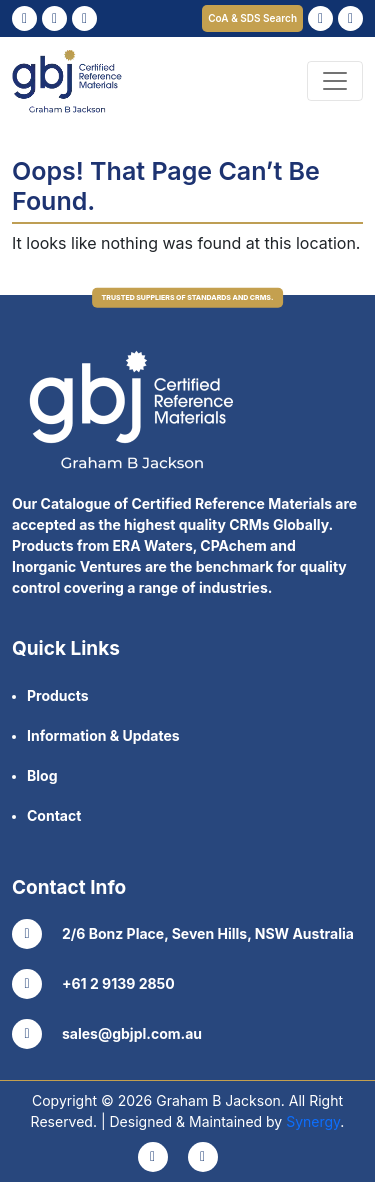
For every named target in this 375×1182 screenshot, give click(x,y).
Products (58, 695)
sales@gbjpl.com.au (107, 1034)
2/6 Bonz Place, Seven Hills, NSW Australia (183, 934)
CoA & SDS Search (252, 18)
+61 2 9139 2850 (93, 984)
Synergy (313, 1121)
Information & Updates (103, 735)
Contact (54, 815)
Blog (42, 775)
